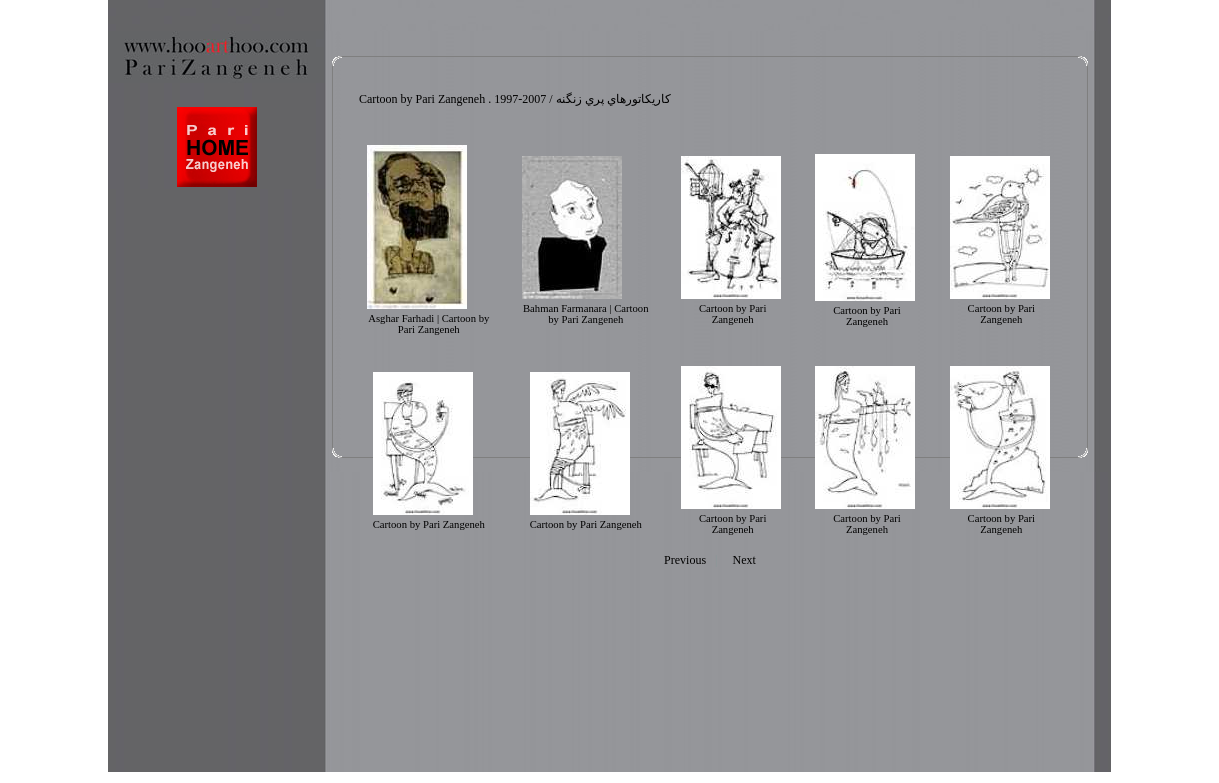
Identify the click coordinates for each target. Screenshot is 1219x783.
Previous (685, 560)
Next (744, 560)
